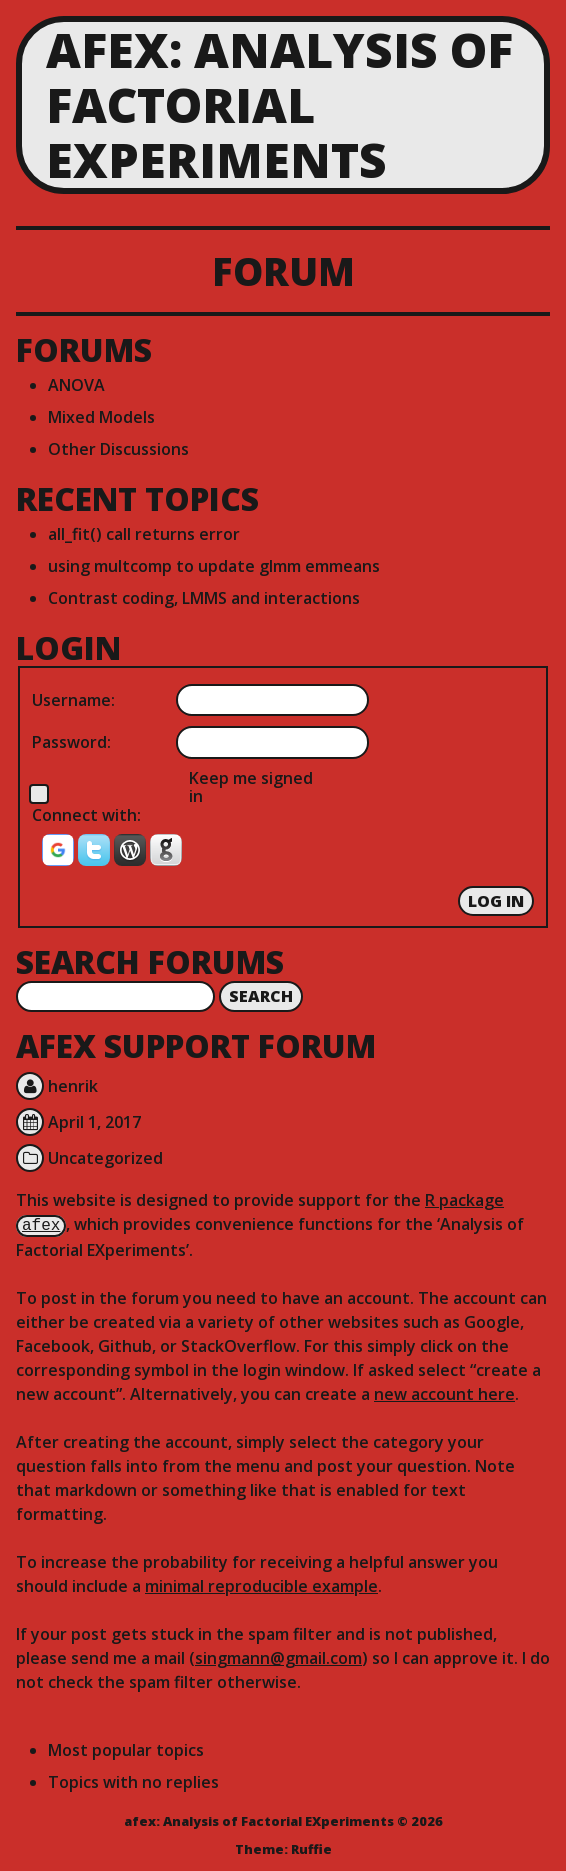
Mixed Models (101, 417)
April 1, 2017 (94, 1122)
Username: (73, 700)
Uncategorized (105, 1158)
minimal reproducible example (261, 1584)
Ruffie (311, 1847)
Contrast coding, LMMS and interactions (204, 598)
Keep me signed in (251, 787)
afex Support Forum (196, 1045)
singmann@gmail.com (278, 1656)
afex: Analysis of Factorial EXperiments (279, 104)
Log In (496, 901)
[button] (60, 857)
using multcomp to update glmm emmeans (214, 566)
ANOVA (76, 385)
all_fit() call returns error (144, 534)
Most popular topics (126, 1748)
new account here (444, 1392)
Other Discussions (118, 449)
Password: (71, 742)
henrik (73, 1086)
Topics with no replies (133, 1780)
